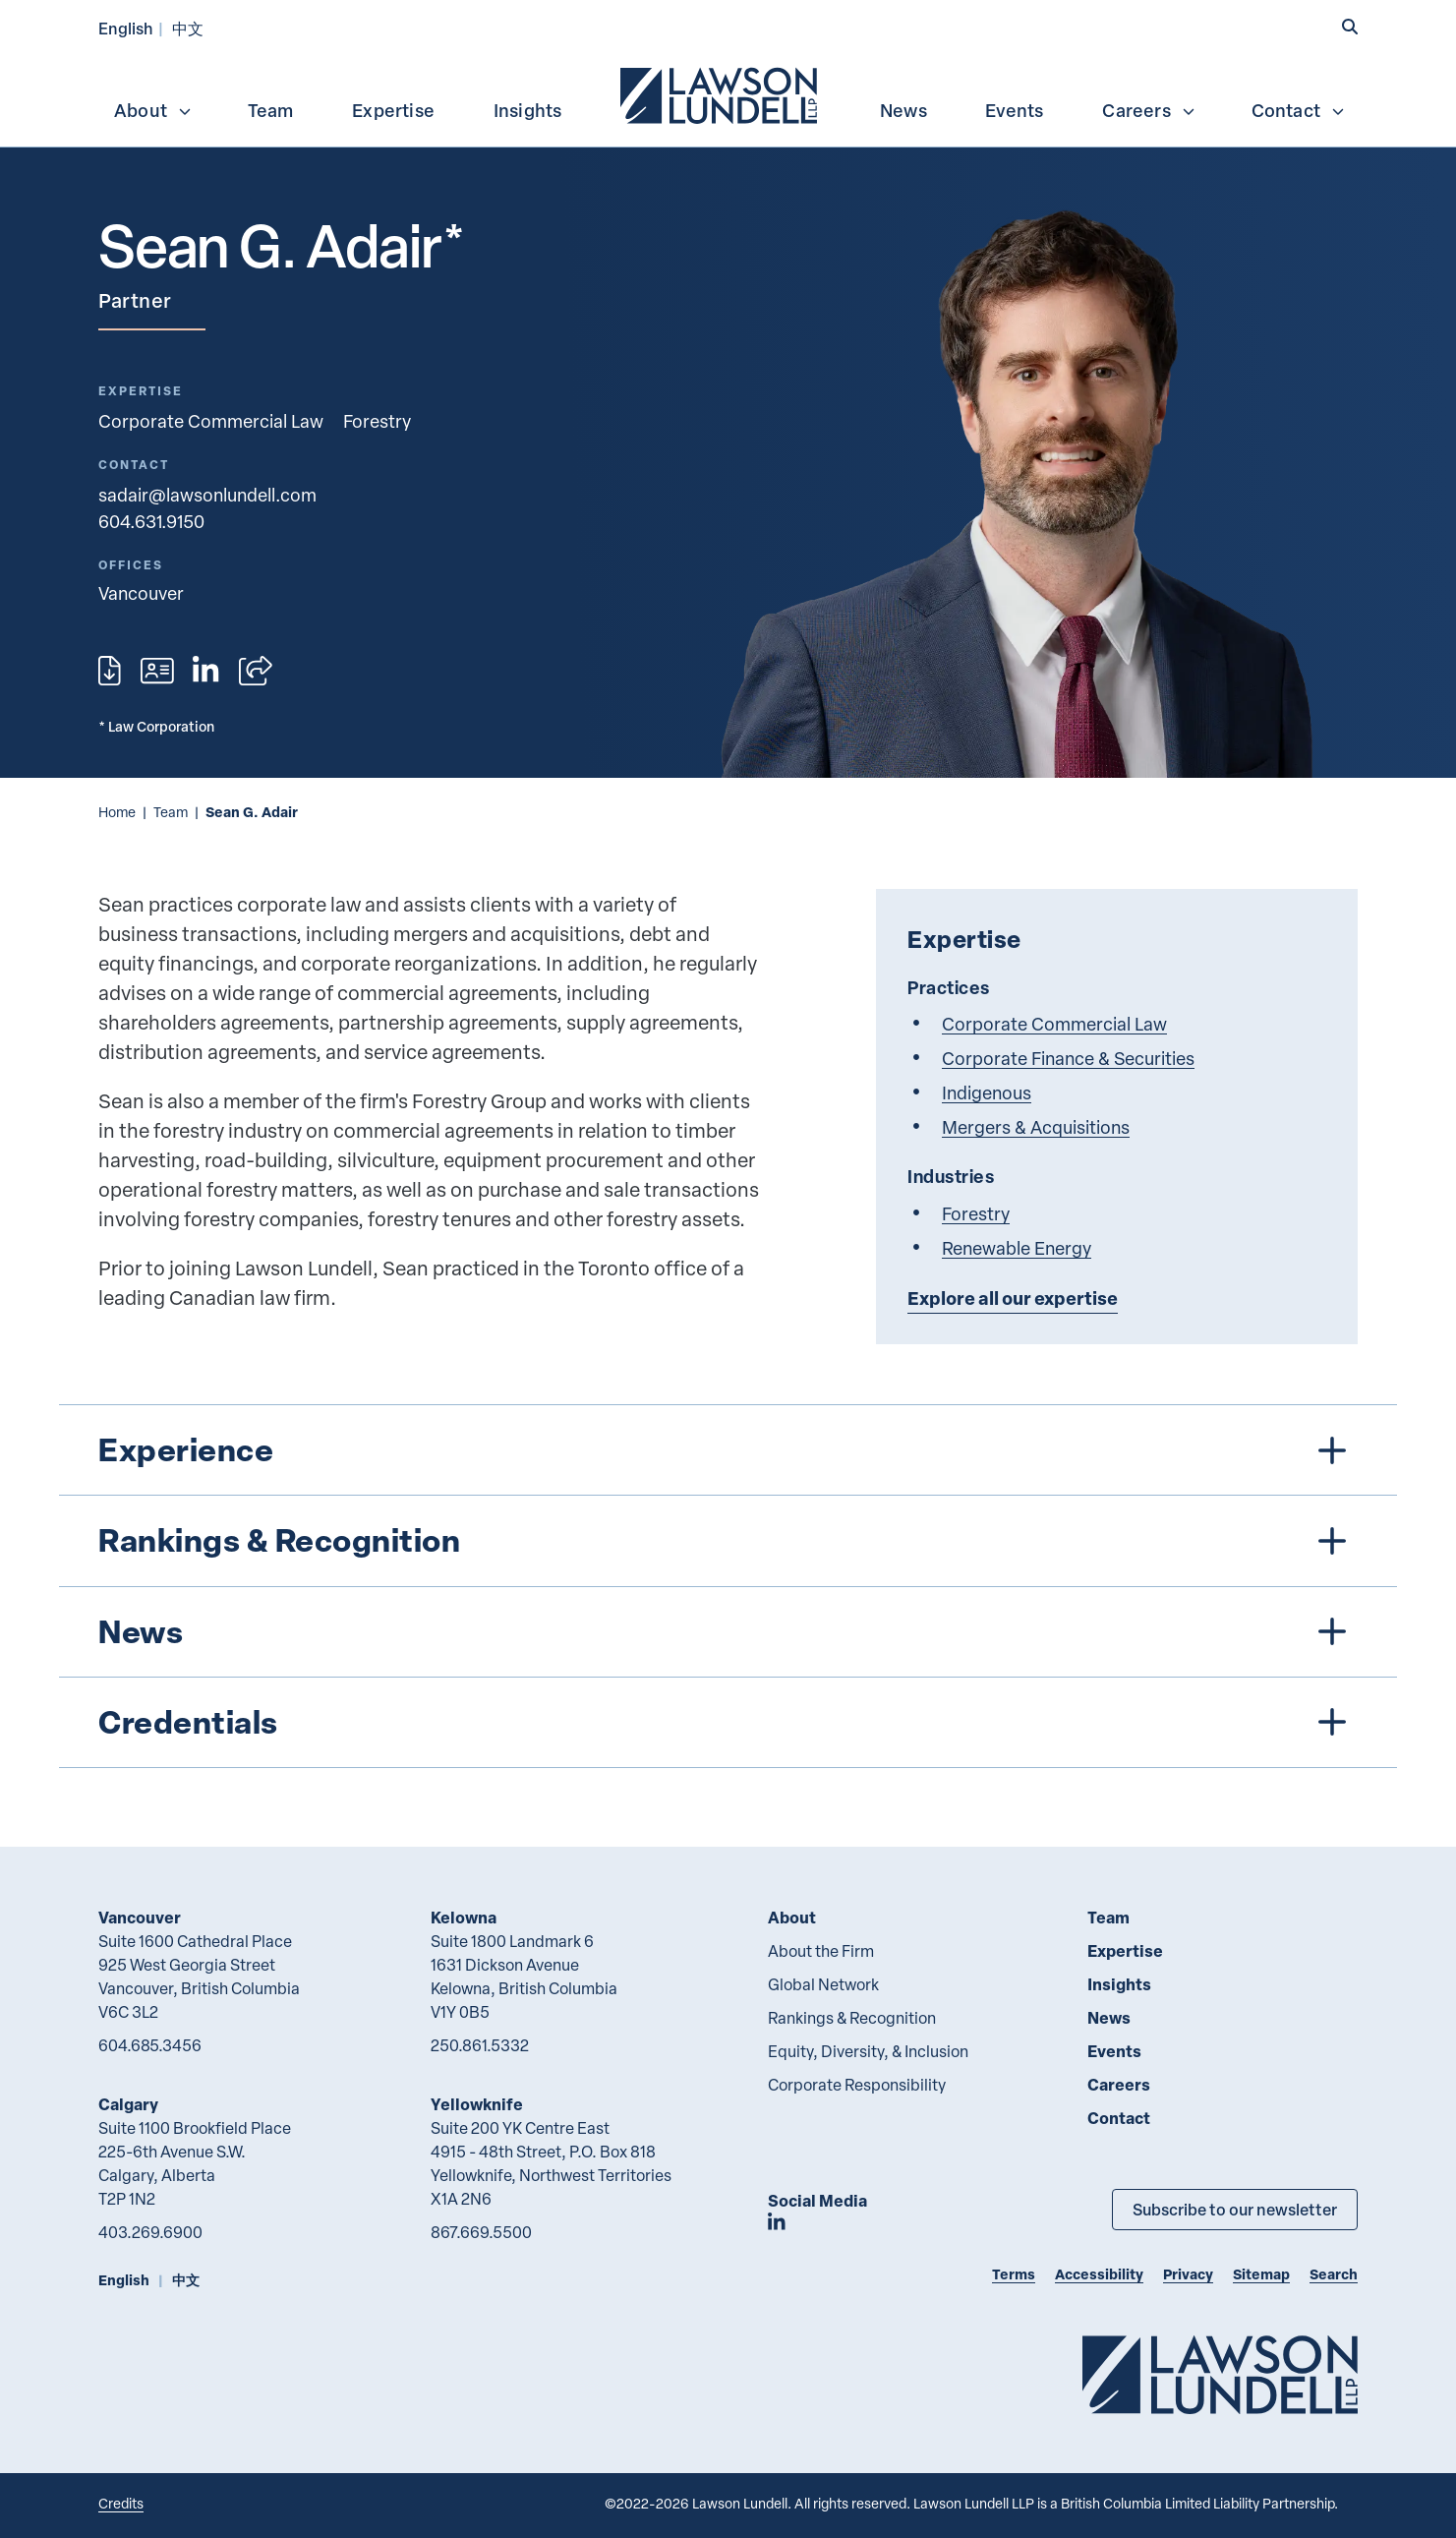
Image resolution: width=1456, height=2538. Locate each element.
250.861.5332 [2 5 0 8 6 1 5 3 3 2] (480, 2045)
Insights (528, 110)
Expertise (393, 110)
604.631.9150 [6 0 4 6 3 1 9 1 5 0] (151, 520)
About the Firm (821, 1951)
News (903, 110)
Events (1014, 110)
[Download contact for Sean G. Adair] (157, 670)
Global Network (823, 1984)
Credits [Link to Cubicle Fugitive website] (121, 2503)
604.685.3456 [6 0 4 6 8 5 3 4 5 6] (150, 2045)
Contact (1299, 110)
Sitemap (1261, 2274)
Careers (1148, 110)
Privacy (1188, 2274)
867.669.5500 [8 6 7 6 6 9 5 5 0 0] (481, 2232)
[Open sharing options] (255, 670)
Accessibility (1099, 2274)
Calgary (128, 2104)
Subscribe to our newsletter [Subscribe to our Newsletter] (1235, 2209)
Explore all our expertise (1012, 1298)
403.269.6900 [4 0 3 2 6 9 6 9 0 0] (150, 2232)
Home (117, 811)
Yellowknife (477, 2104)
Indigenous (986, 1092)
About (153, 110)
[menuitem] (721, 93)
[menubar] (728, 93)
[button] (1350, 26)
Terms (1013, 2274)
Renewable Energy (1016, 1247)
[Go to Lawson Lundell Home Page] (1220, 2374)
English (125, 28)
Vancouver (139, 1917)
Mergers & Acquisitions (1036, 1126)
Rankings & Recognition (852, 2018)
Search (1334, 2274)
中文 (188, 28)
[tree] (728, 1586)
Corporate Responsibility (857, 2084)
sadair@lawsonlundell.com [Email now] (207, 494)
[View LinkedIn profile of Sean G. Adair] (205, 670)
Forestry (377, 420)
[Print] (109, 670)
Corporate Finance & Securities (1068, 1057)
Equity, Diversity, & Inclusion (868, 2051)
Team (271, 110)
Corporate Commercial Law (210, 420)
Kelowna (463, 1917)
